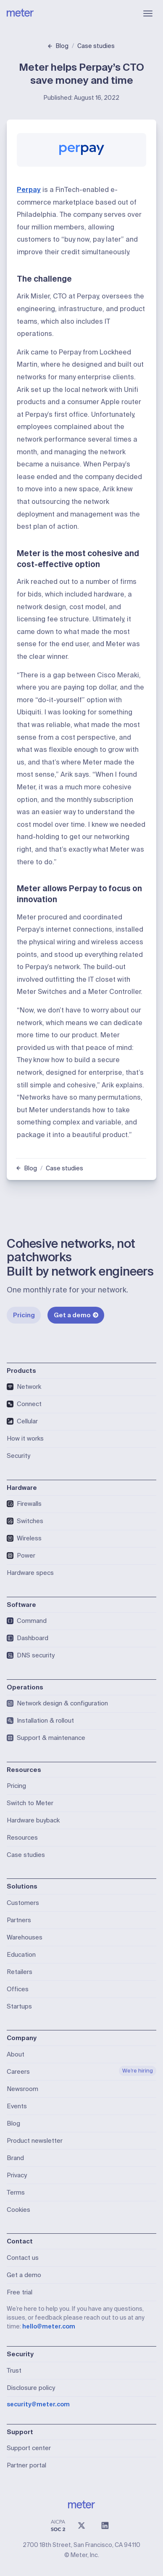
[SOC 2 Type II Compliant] (58, 2525)
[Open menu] (147, 13)
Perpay (29, 189)
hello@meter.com (48, 2326)
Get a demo (76, 1315)
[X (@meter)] (81, 2525)
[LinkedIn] (105, 2525)
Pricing (24, 1315)
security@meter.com (38, 2404)
